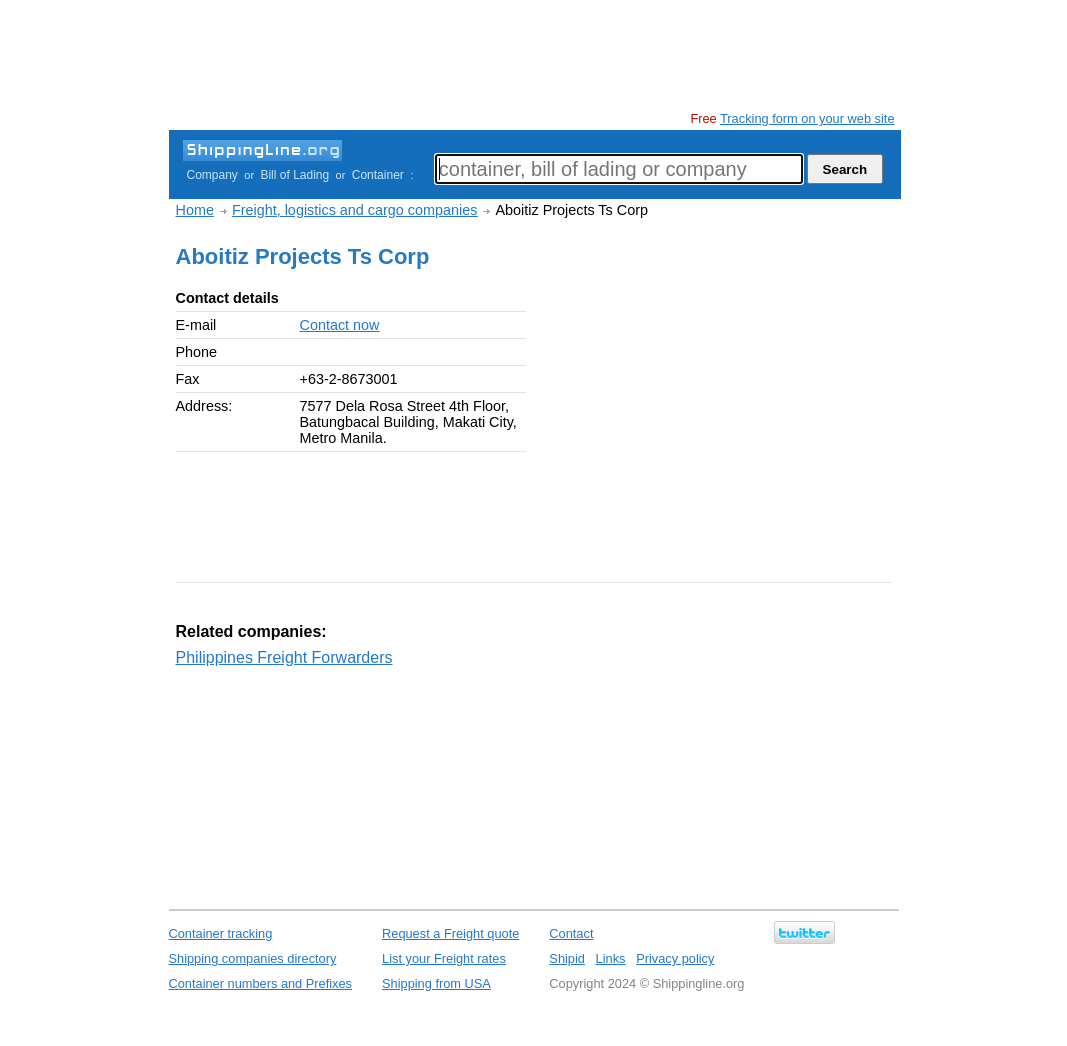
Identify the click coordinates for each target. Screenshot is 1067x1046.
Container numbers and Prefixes (261, 983)
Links (611, 958)
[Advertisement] (533, 55)
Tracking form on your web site (807, 118)
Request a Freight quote (450, 933)
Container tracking (221, 933)
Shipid (567, 958)
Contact (571, 933)
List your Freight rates (444, 958)
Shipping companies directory (253, 958)
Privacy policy (675, 958)
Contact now (340, 325)
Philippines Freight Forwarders (284, 657)
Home (195, 210)
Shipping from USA (436, 983)
